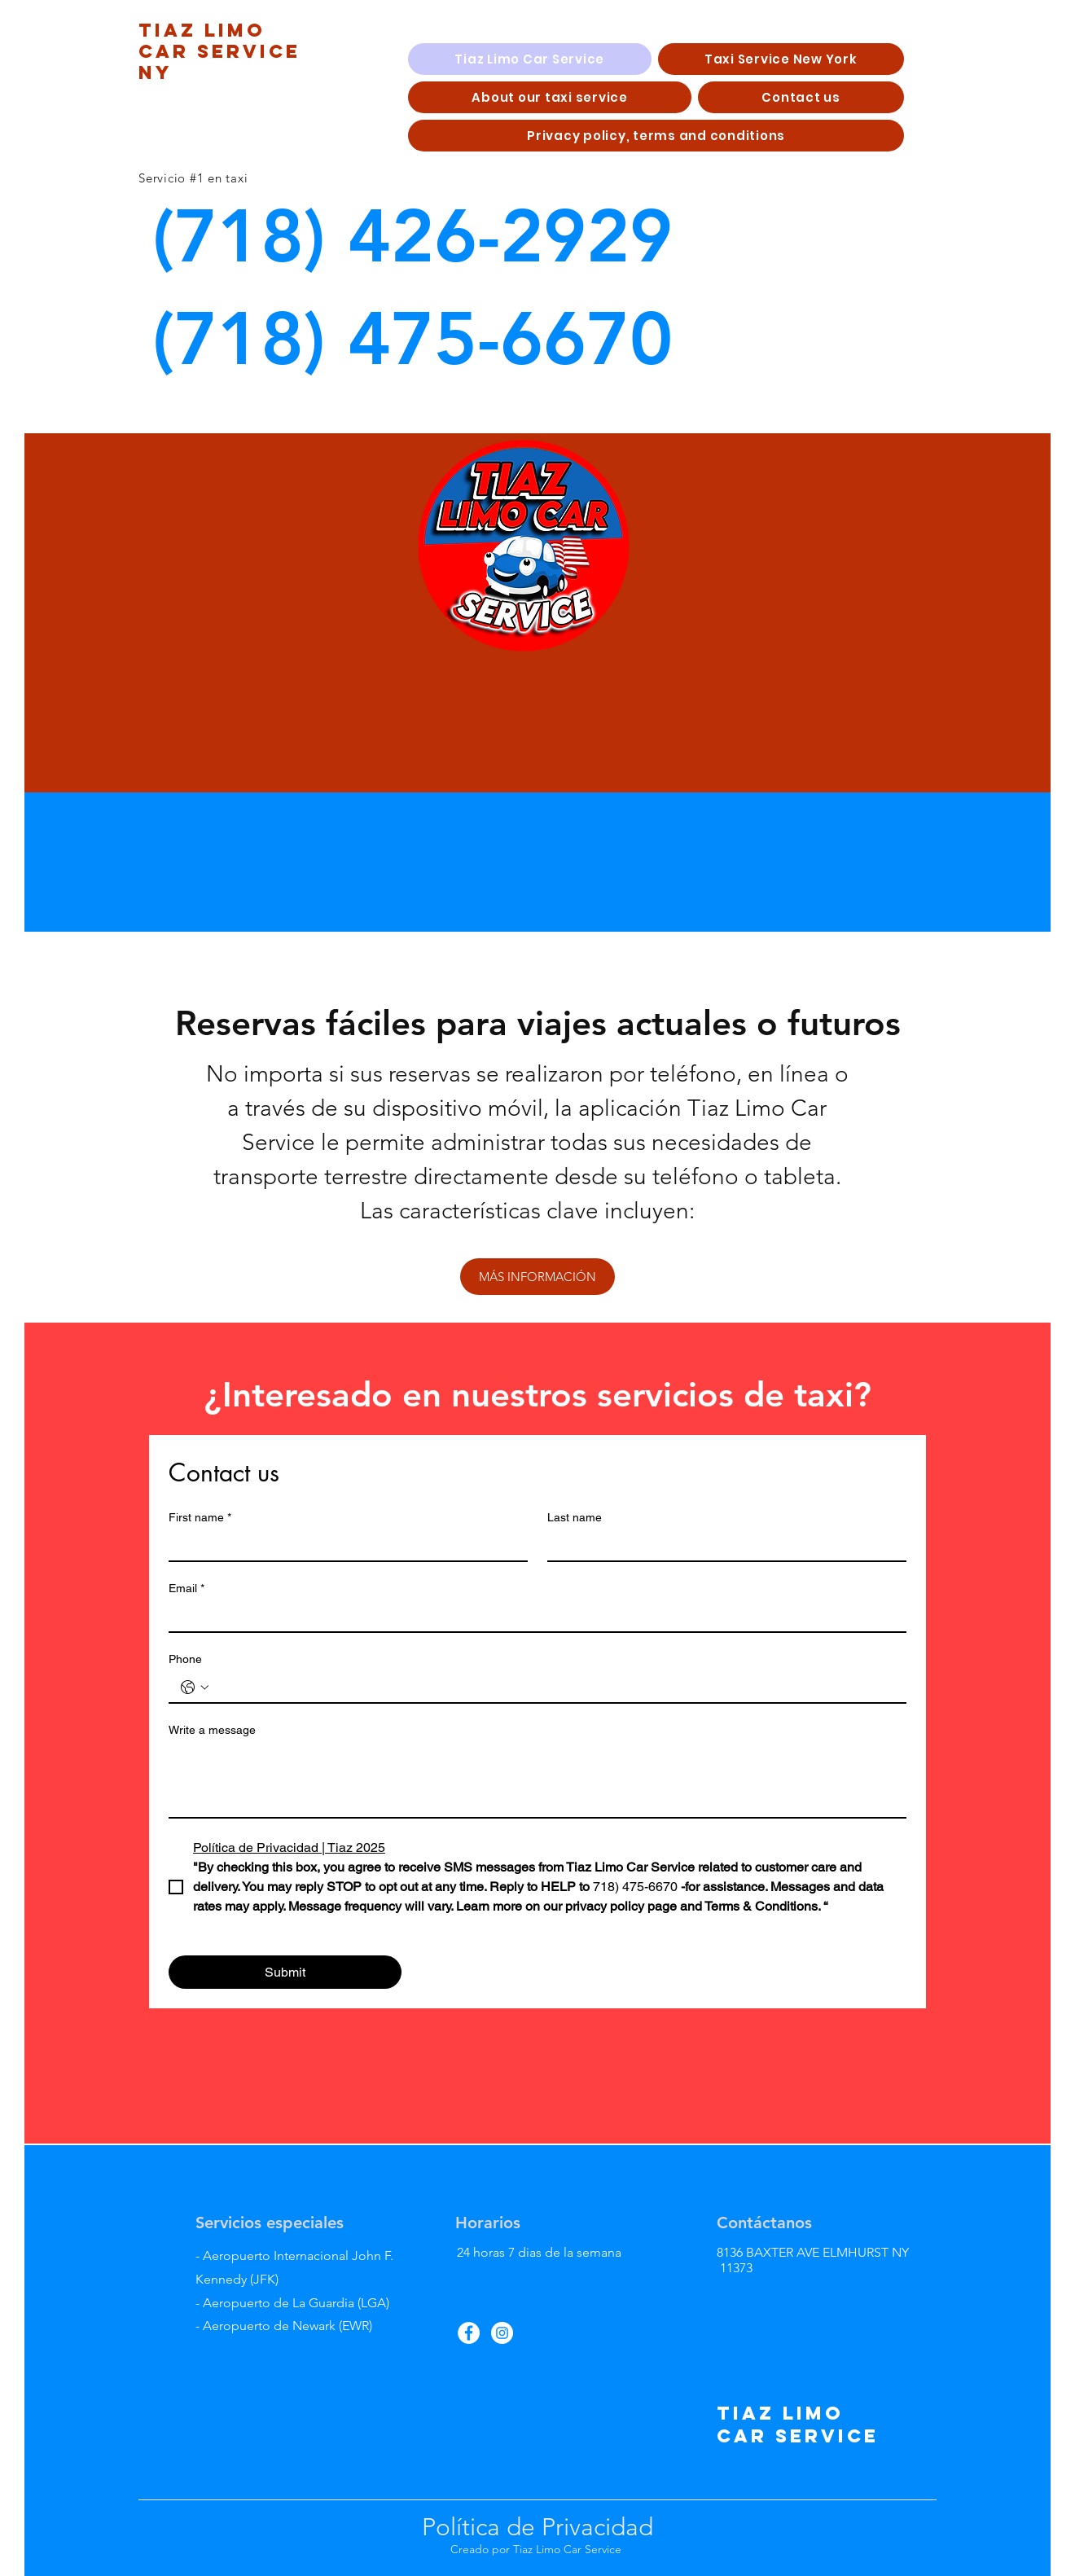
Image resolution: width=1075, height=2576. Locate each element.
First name (200, 1518)
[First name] (343, 1545)
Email (186, 1588)
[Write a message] (537, 1780)
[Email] (533, 1616)
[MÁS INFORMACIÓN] (537, 1276)
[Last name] (722, 1545)
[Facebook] (469, 2333)
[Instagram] (502, 2333)
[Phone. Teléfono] (554, 1687)
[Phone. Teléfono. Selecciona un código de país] (194, 1687)
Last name (574, 1517)
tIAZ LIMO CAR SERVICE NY (219, 51)
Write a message (212, 1729)
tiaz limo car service (798, 2424)
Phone (185, 1658)
